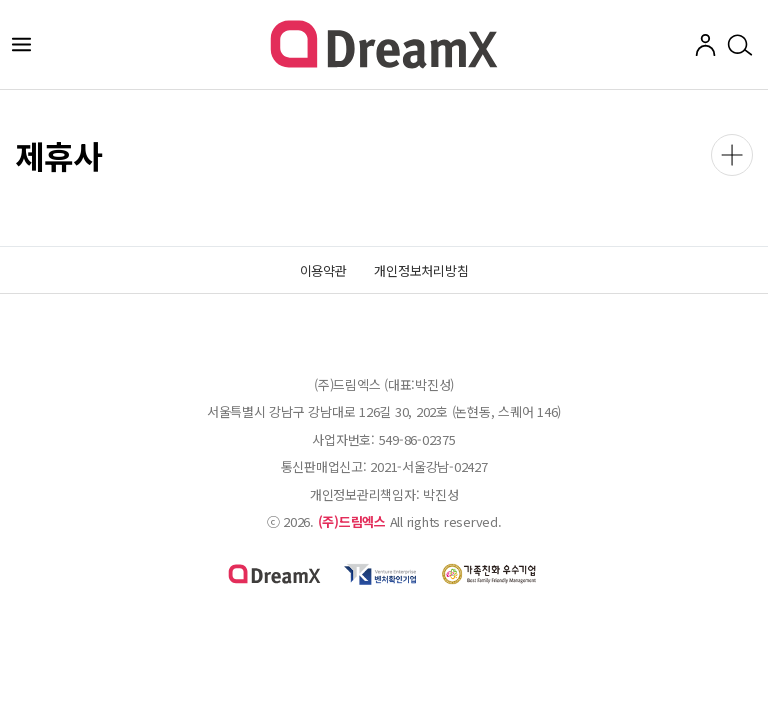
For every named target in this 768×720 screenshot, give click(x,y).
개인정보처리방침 (421, 270)
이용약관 (323, 270)
